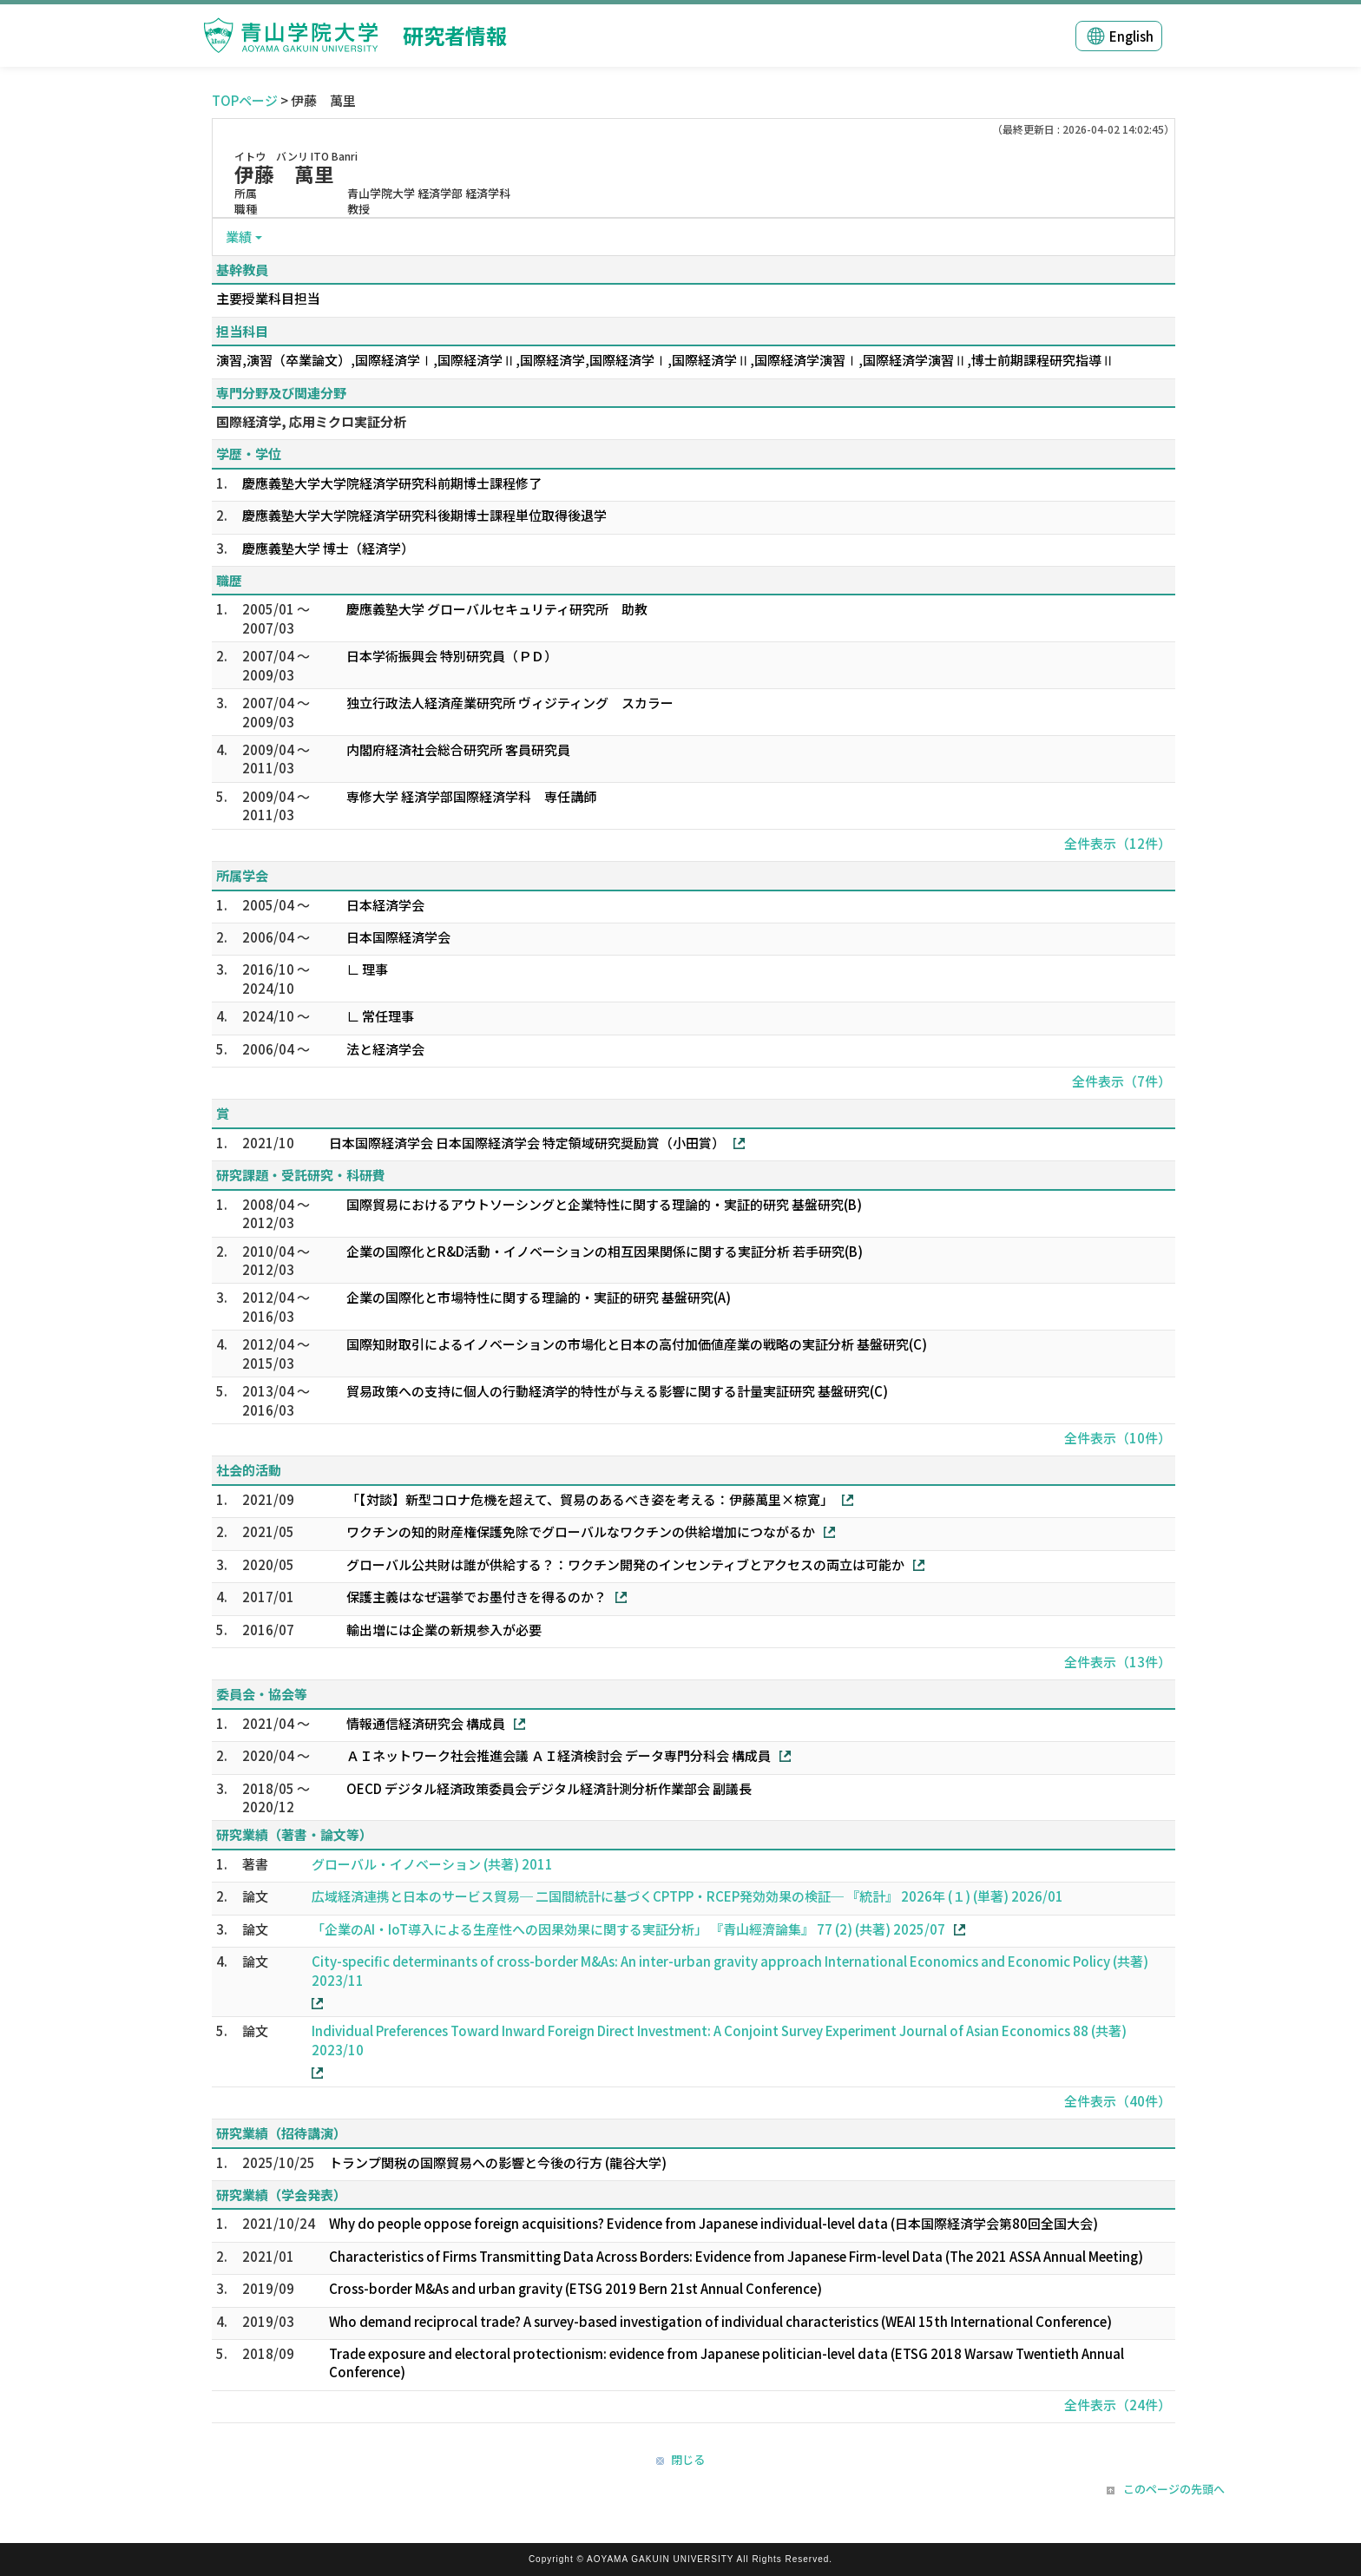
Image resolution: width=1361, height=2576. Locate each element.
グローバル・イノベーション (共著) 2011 (432, 1864)
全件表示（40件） (1117, 2101)
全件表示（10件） (1117, 1438)
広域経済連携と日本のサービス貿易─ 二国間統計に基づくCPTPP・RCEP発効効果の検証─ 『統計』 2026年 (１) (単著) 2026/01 (687, 1896)
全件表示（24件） (1117, 2404)
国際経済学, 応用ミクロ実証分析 (311, 421)
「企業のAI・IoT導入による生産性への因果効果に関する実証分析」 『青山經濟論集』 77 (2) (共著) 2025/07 (628, 1929)
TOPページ (245, 100)
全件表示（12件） (1117, 843)
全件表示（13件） (1117, 1662)
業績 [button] (239, 236)
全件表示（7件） (1121, 1081)
